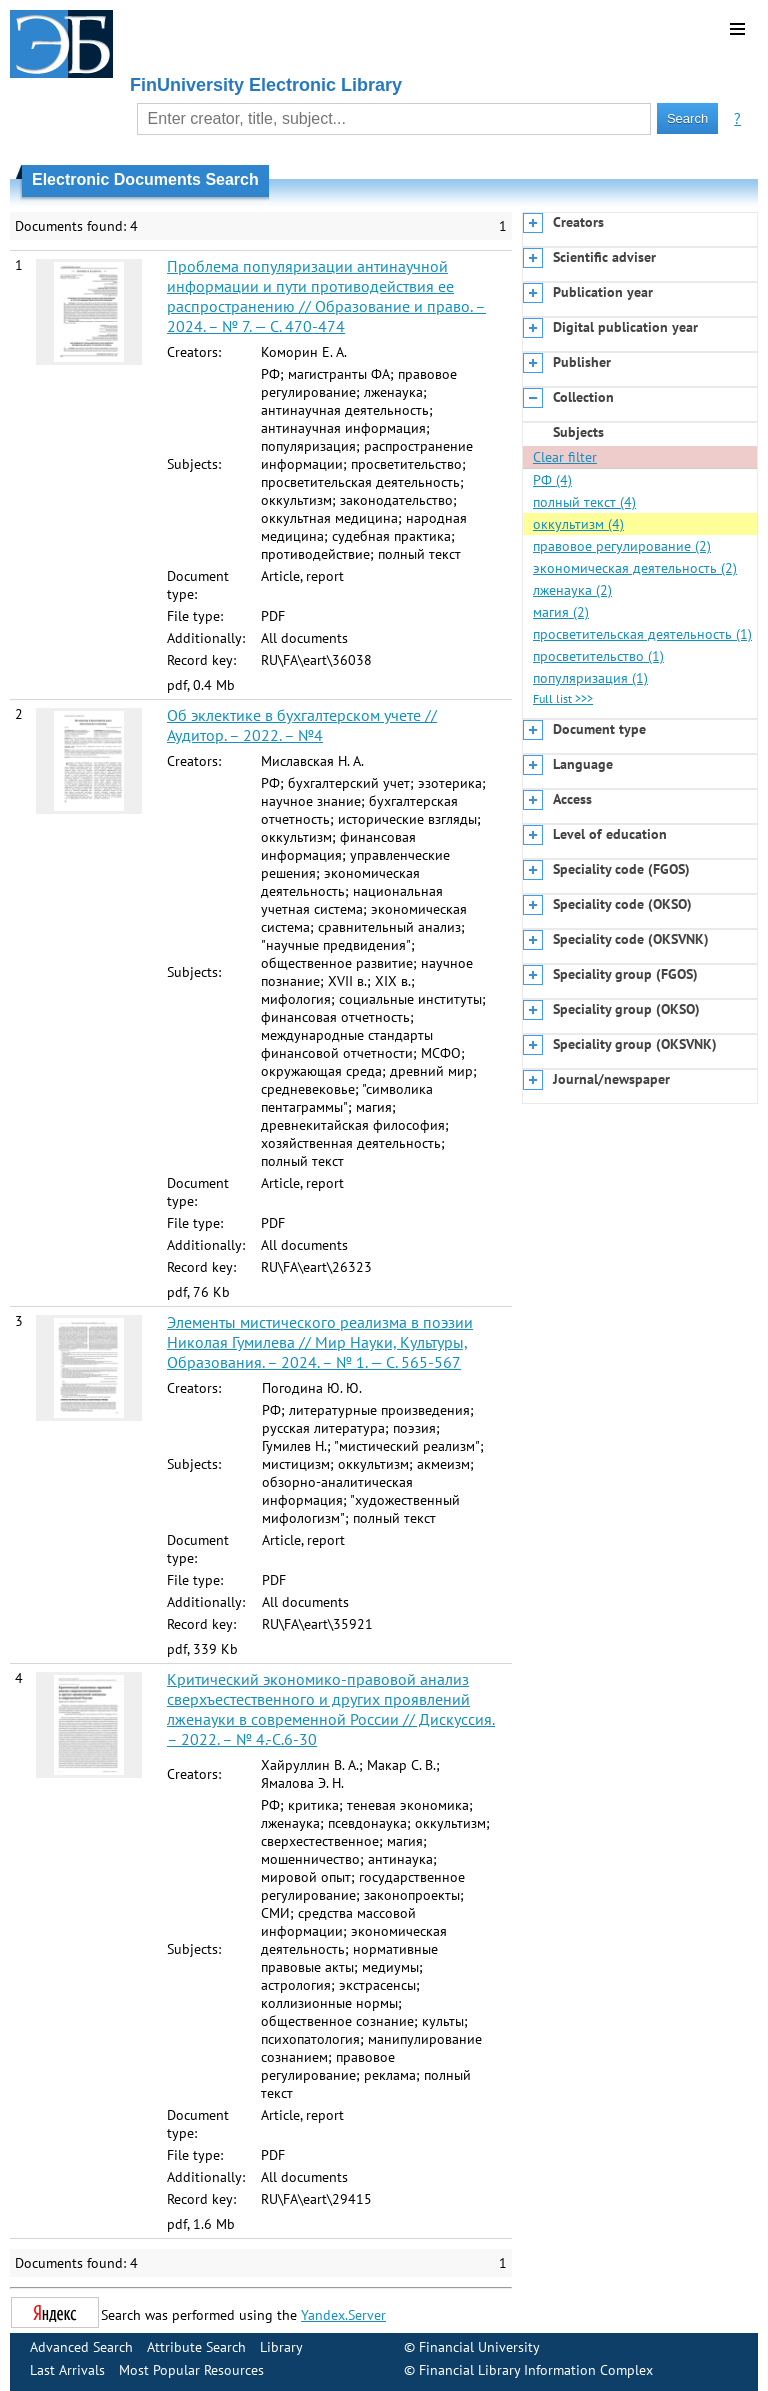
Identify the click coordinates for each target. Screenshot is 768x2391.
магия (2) (561, 612)
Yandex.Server (343, 2315)
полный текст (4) (584, 502)
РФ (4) (552, 480)
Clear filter (565, 457)
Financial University (479, 2347)
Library (281, 2347)
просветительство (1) (598, 656)
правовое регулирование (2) (622, 546)
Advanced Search (81, 2347)
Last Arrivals (67, 2370)
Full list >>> (563, 698)
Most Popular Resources (191, 2370)
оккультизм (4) (578, 524)
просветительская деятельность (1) (642, 634)
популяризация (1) (590, 678)
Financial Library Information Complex (536, 2370)
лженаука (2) (572, 590)
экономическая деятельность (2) (635, 568)
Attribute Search (196, 2347)
